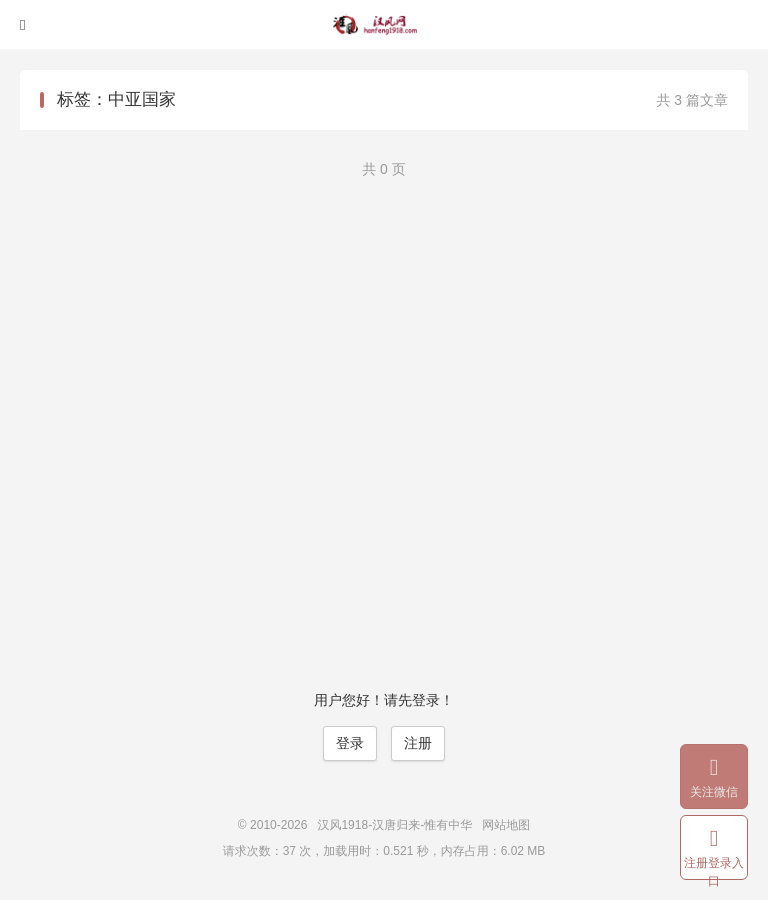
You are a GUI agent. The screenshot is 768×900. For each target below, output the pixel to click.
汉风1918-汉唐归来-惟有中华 (384, 25)
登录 (350, 743)
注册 (418, 743)
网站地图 (506, 825)
